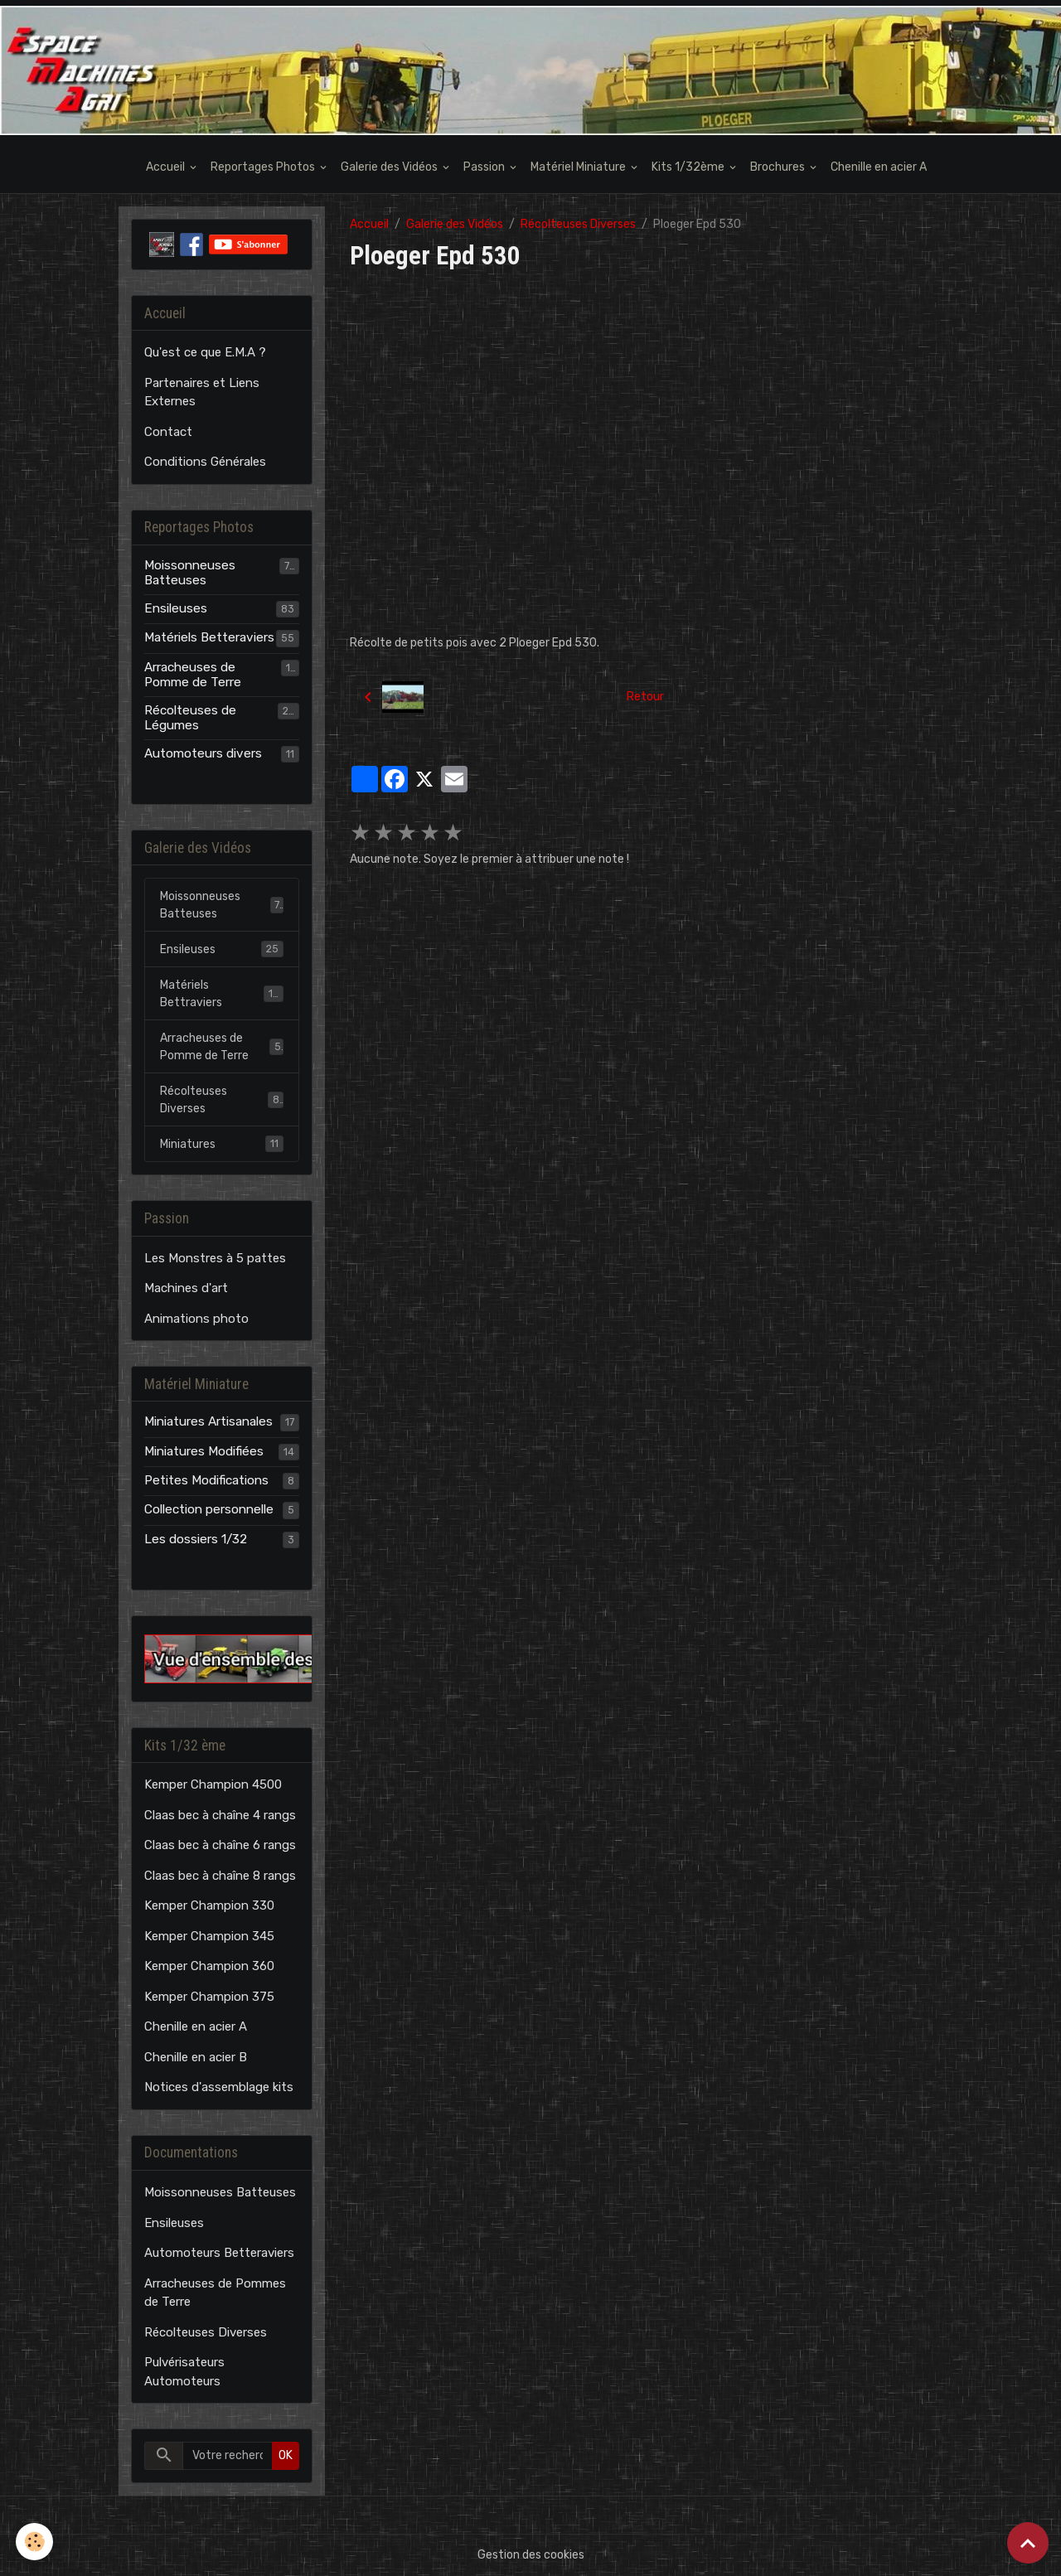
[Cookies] (35, 2541)
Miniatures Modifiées (204, 1451)
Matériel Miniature (579, 167)
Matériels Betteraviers (209, 637)
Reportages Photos (264, 167)
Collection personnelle (209, 1509)
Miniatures (222, 1143)
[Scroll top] (1028, 2543)
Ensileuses (175, 608)
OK (286, 2455)
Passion (485, 167)
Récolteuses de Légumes (190, 718)
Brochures (778, 167)
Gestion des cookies (530, 2555)
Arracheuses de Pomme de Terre (192, 675)
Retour (645, 697)
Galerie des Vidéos (390, 167)
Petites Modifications (206, 1480)
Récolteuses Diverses (578, 224)
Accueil (166, 167)
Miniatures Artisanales (208, 1421)
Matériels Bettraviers (222, 994)
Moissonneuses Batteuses (189, 573)
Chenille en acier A (879, 167)
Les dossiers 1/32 (195, 1539)
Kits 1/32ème (689, 167)
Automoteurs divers (203, 753)
